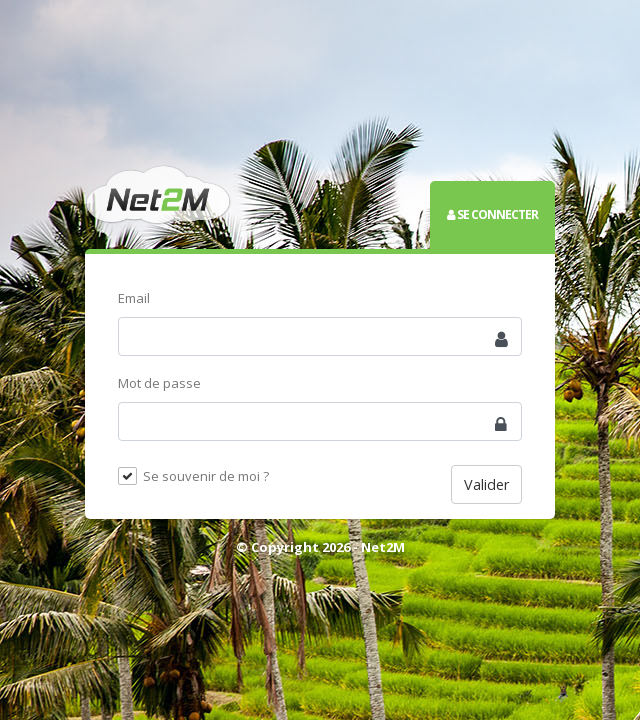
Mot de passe (159, 383)
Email (134, 298)
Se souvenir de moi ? (206, 476)
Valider (486, 484)
